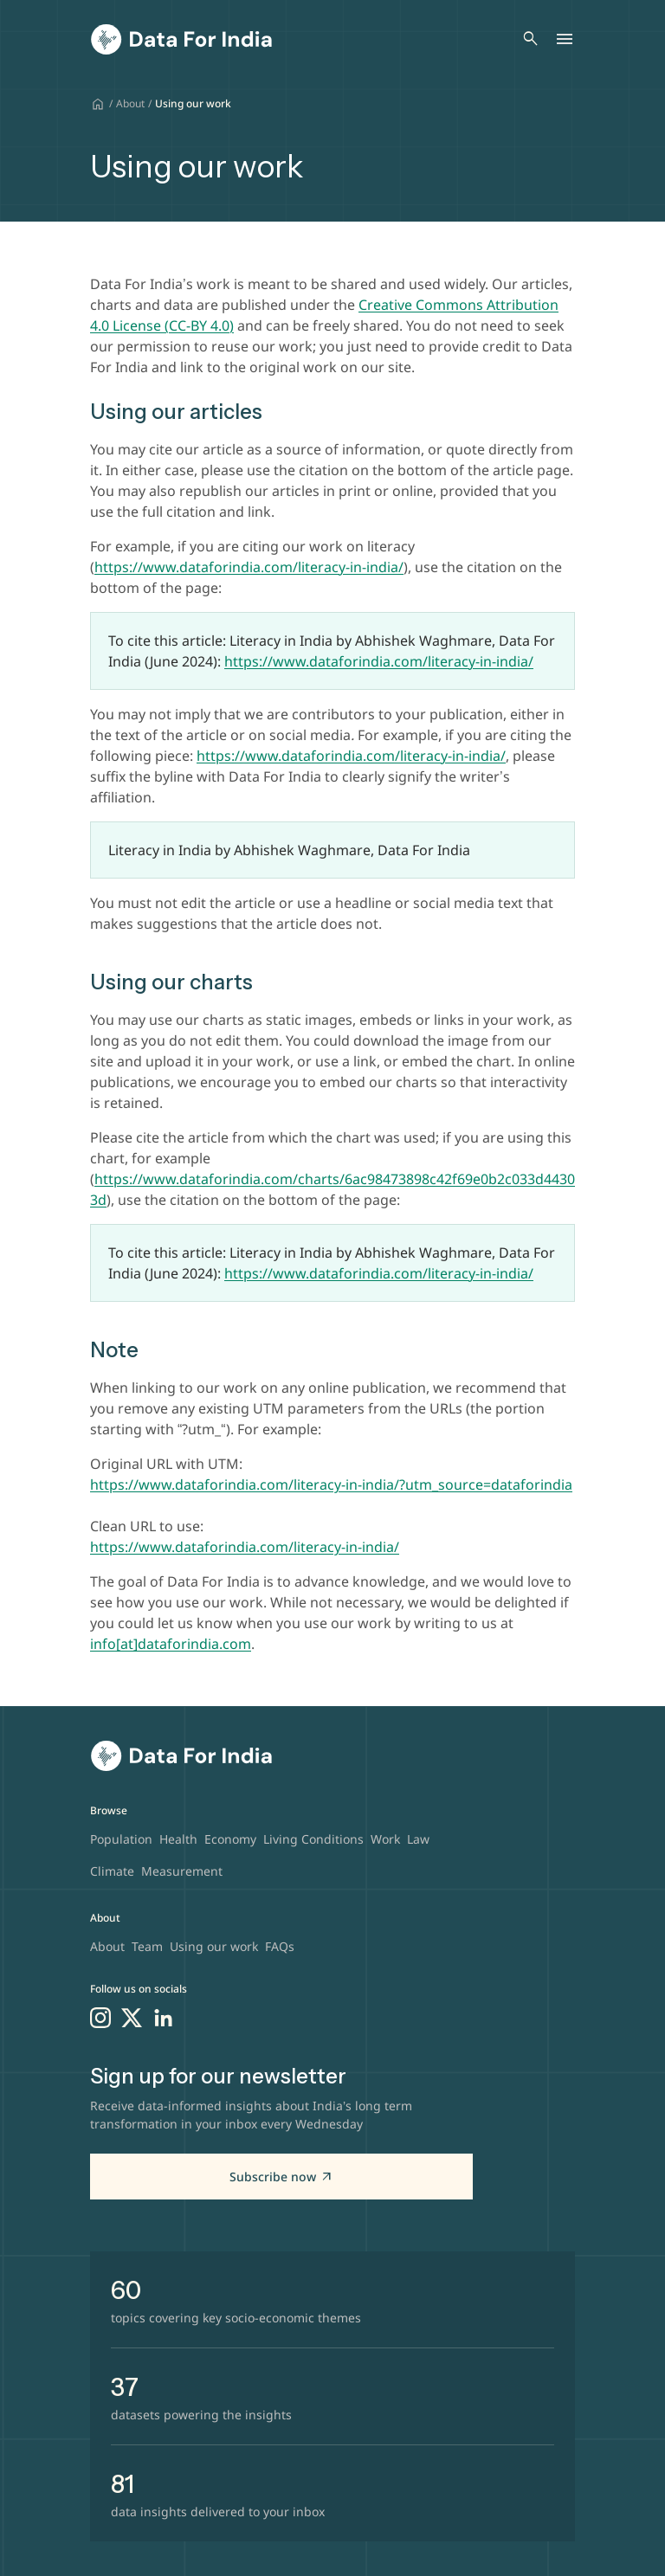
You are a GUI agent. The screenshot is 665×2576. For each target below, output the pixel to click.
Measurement (182, 1871)
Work (385, 1839)
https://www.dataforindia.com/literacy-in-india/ (378, 661)
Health (178, 1839)
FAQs (279, 1946)
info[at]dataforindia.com (170, 1643)
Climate (112, 1871)
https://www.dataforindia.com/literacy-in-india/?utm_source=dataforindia (331, 1484)
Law (418, 1839)
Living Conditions (313, 1839)
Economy (230, 1839)
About (130, 103)
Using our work (214, 1946)
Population (121, 1839)
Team (147, 1946)
